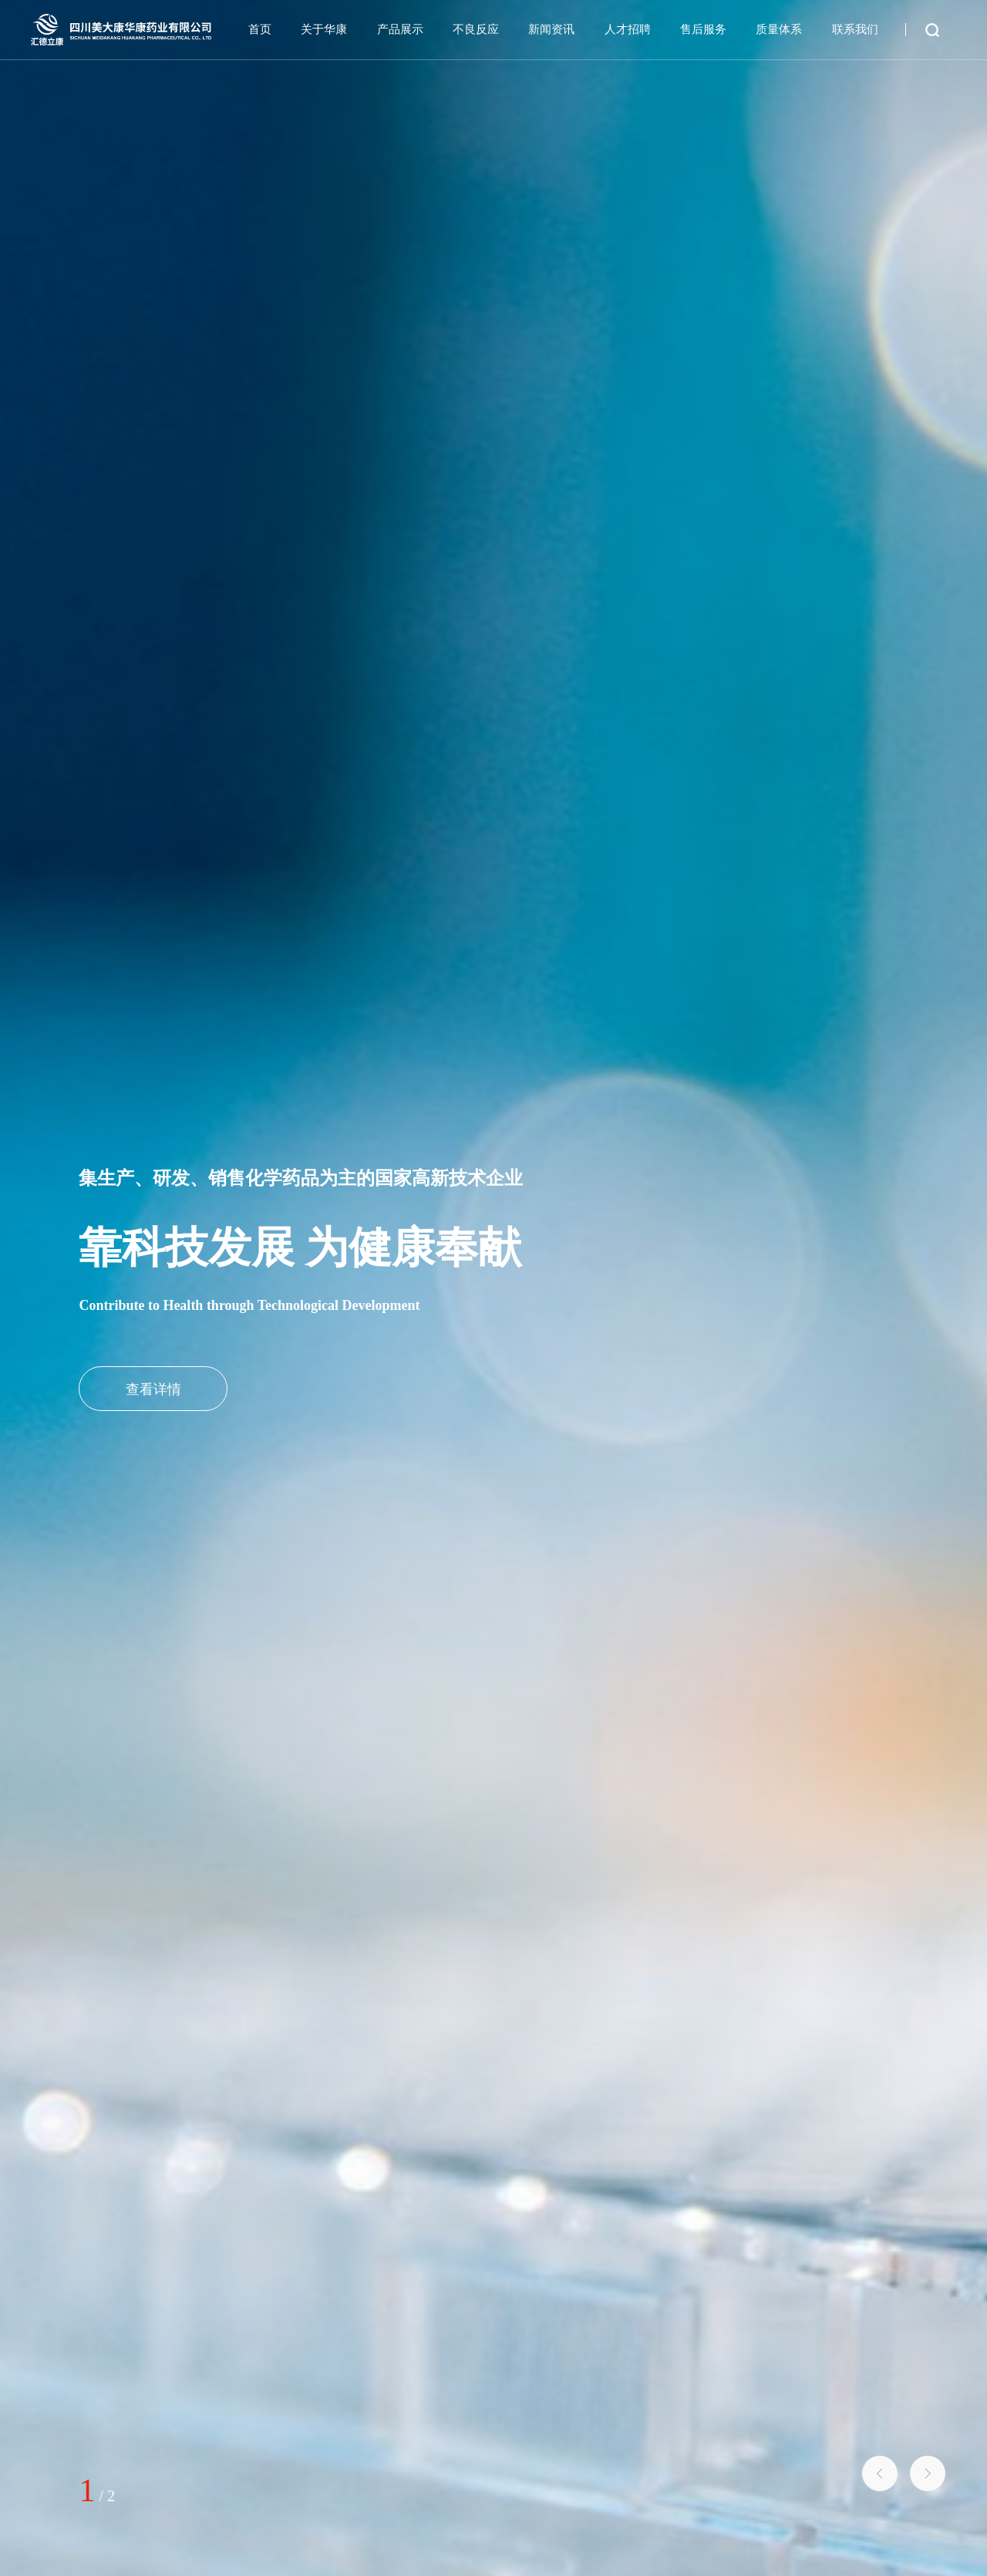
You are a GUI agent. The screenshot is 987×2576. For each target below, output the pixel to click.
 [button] (880, 2473)
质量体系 (779, 29)
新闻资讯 (551, 29)
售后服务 (703, 29)
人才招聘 (628, 29)
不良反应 (476, 29)
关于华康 (324, 29)
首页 (259, 29)
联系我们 (855, 29)
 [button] (927, 2473)
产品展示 (400, 29)
